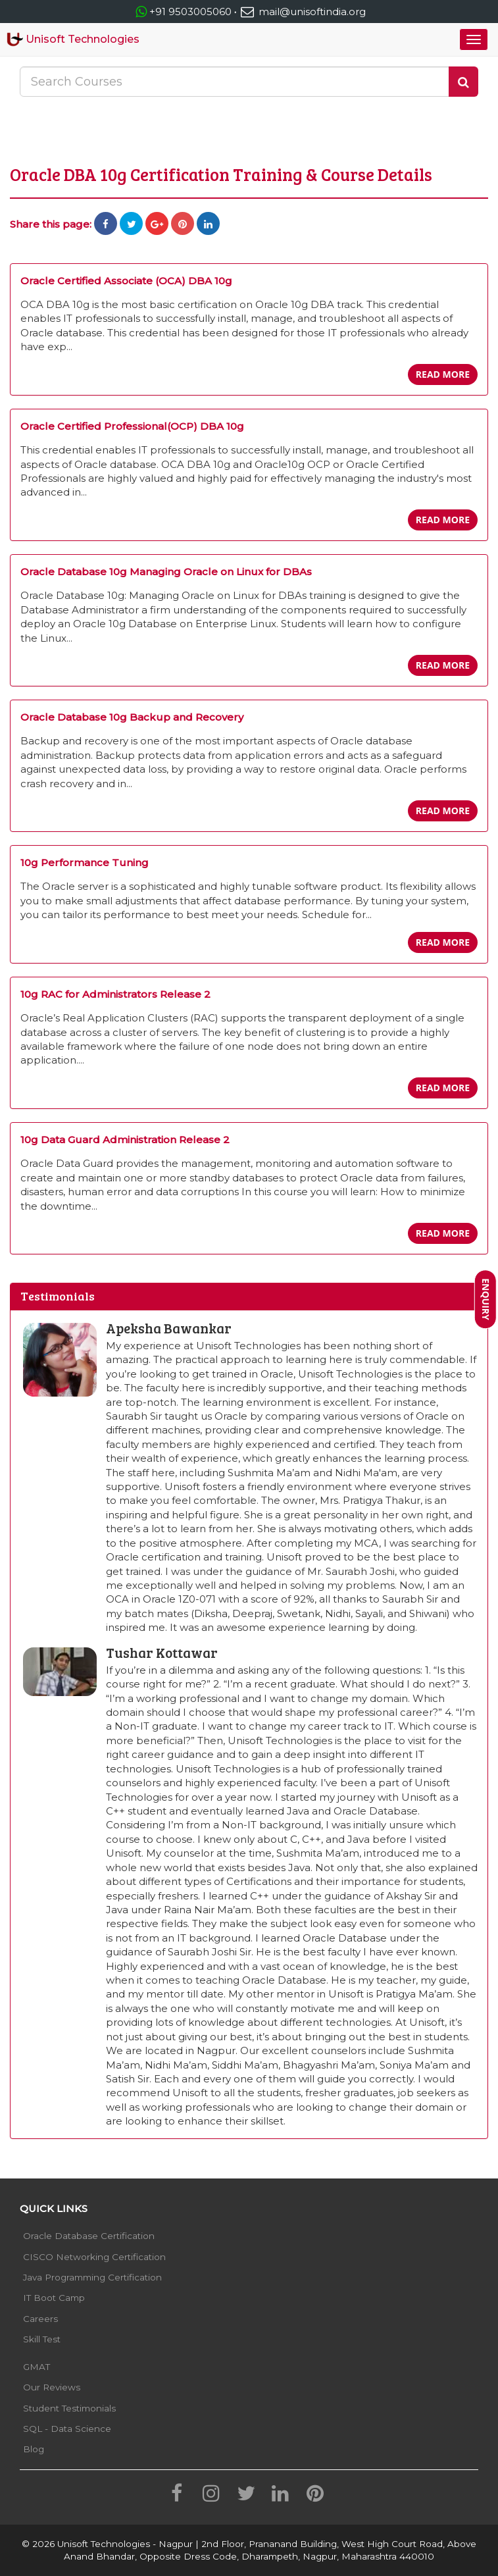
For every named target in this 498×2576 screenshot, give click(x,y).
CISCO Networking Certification (94, 2257)
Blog (33, 2449)
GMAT (36, 2366)
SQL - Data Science (67, 2428)
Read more (443, 374)
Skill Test (42, 2339)
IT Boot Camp (54, 2297)
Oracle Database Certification (89, 2235)
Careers (40, 2318)
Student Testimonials (69, 2408)
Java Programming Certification (92, 2277)
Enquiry (486, 1299)
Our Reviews (51, 2387)
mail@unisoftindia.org (302, 11)
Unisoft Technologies (73, 39)
